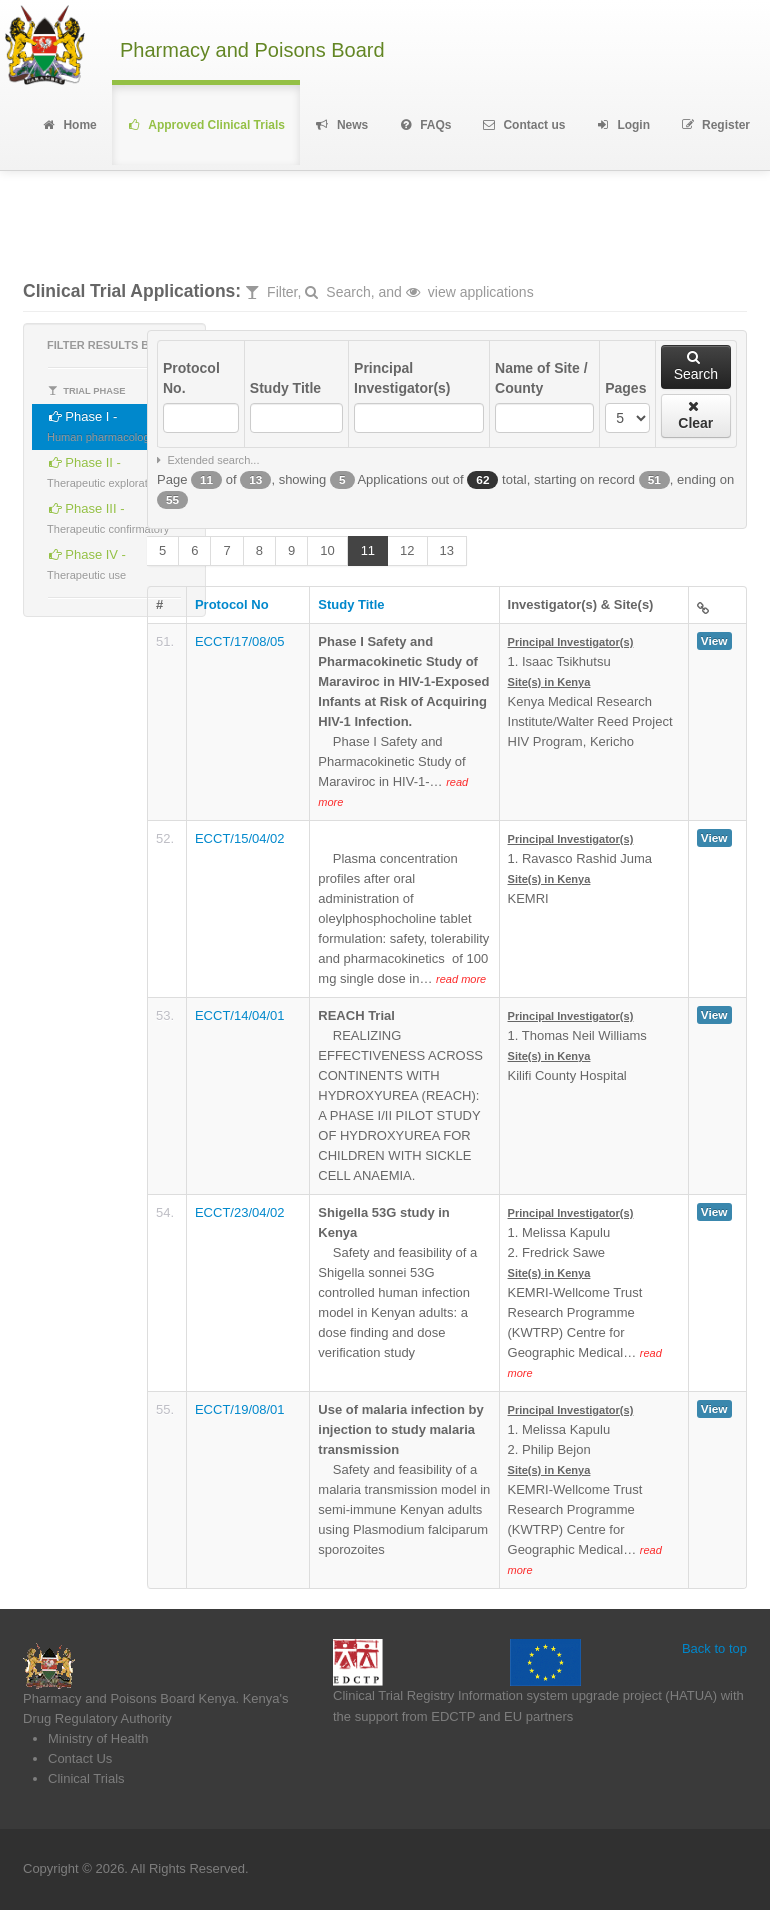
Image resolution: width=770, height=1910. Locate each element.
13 (447, 550)
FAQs (424, 125)
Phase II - (105, 469)
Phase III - (108, 515)
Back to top (714, 1648)
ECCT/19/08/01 (240, 1409)
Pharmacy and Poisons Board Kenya (129, 1698)
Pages (625, 388)
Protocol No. (191, 378)
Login (622, 125)
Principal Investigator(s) (402, 378)
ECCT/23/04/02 (240, 1212)
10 (327, 550)
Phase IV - (86, 561)
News (341, 125)
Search (696, 366)
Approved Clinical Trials (206, 125)
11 (368, 550)
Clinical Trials (86, 1778)
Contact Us (80, 1758)
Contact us (524, 125)
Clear (695, 415)
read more (461, 979)
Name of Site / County (541, 378)
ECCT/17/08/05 (240, 641)
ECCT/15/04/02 (240, 838)
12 (407, 550)
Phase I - (101, 423)
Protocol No (232, 604)
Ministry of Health (98, 1738)
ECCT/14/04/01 (240, 1015)
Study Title (285, 388)
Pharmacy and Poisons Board (252, 50)
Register (715, 125)
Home (68, 125)
